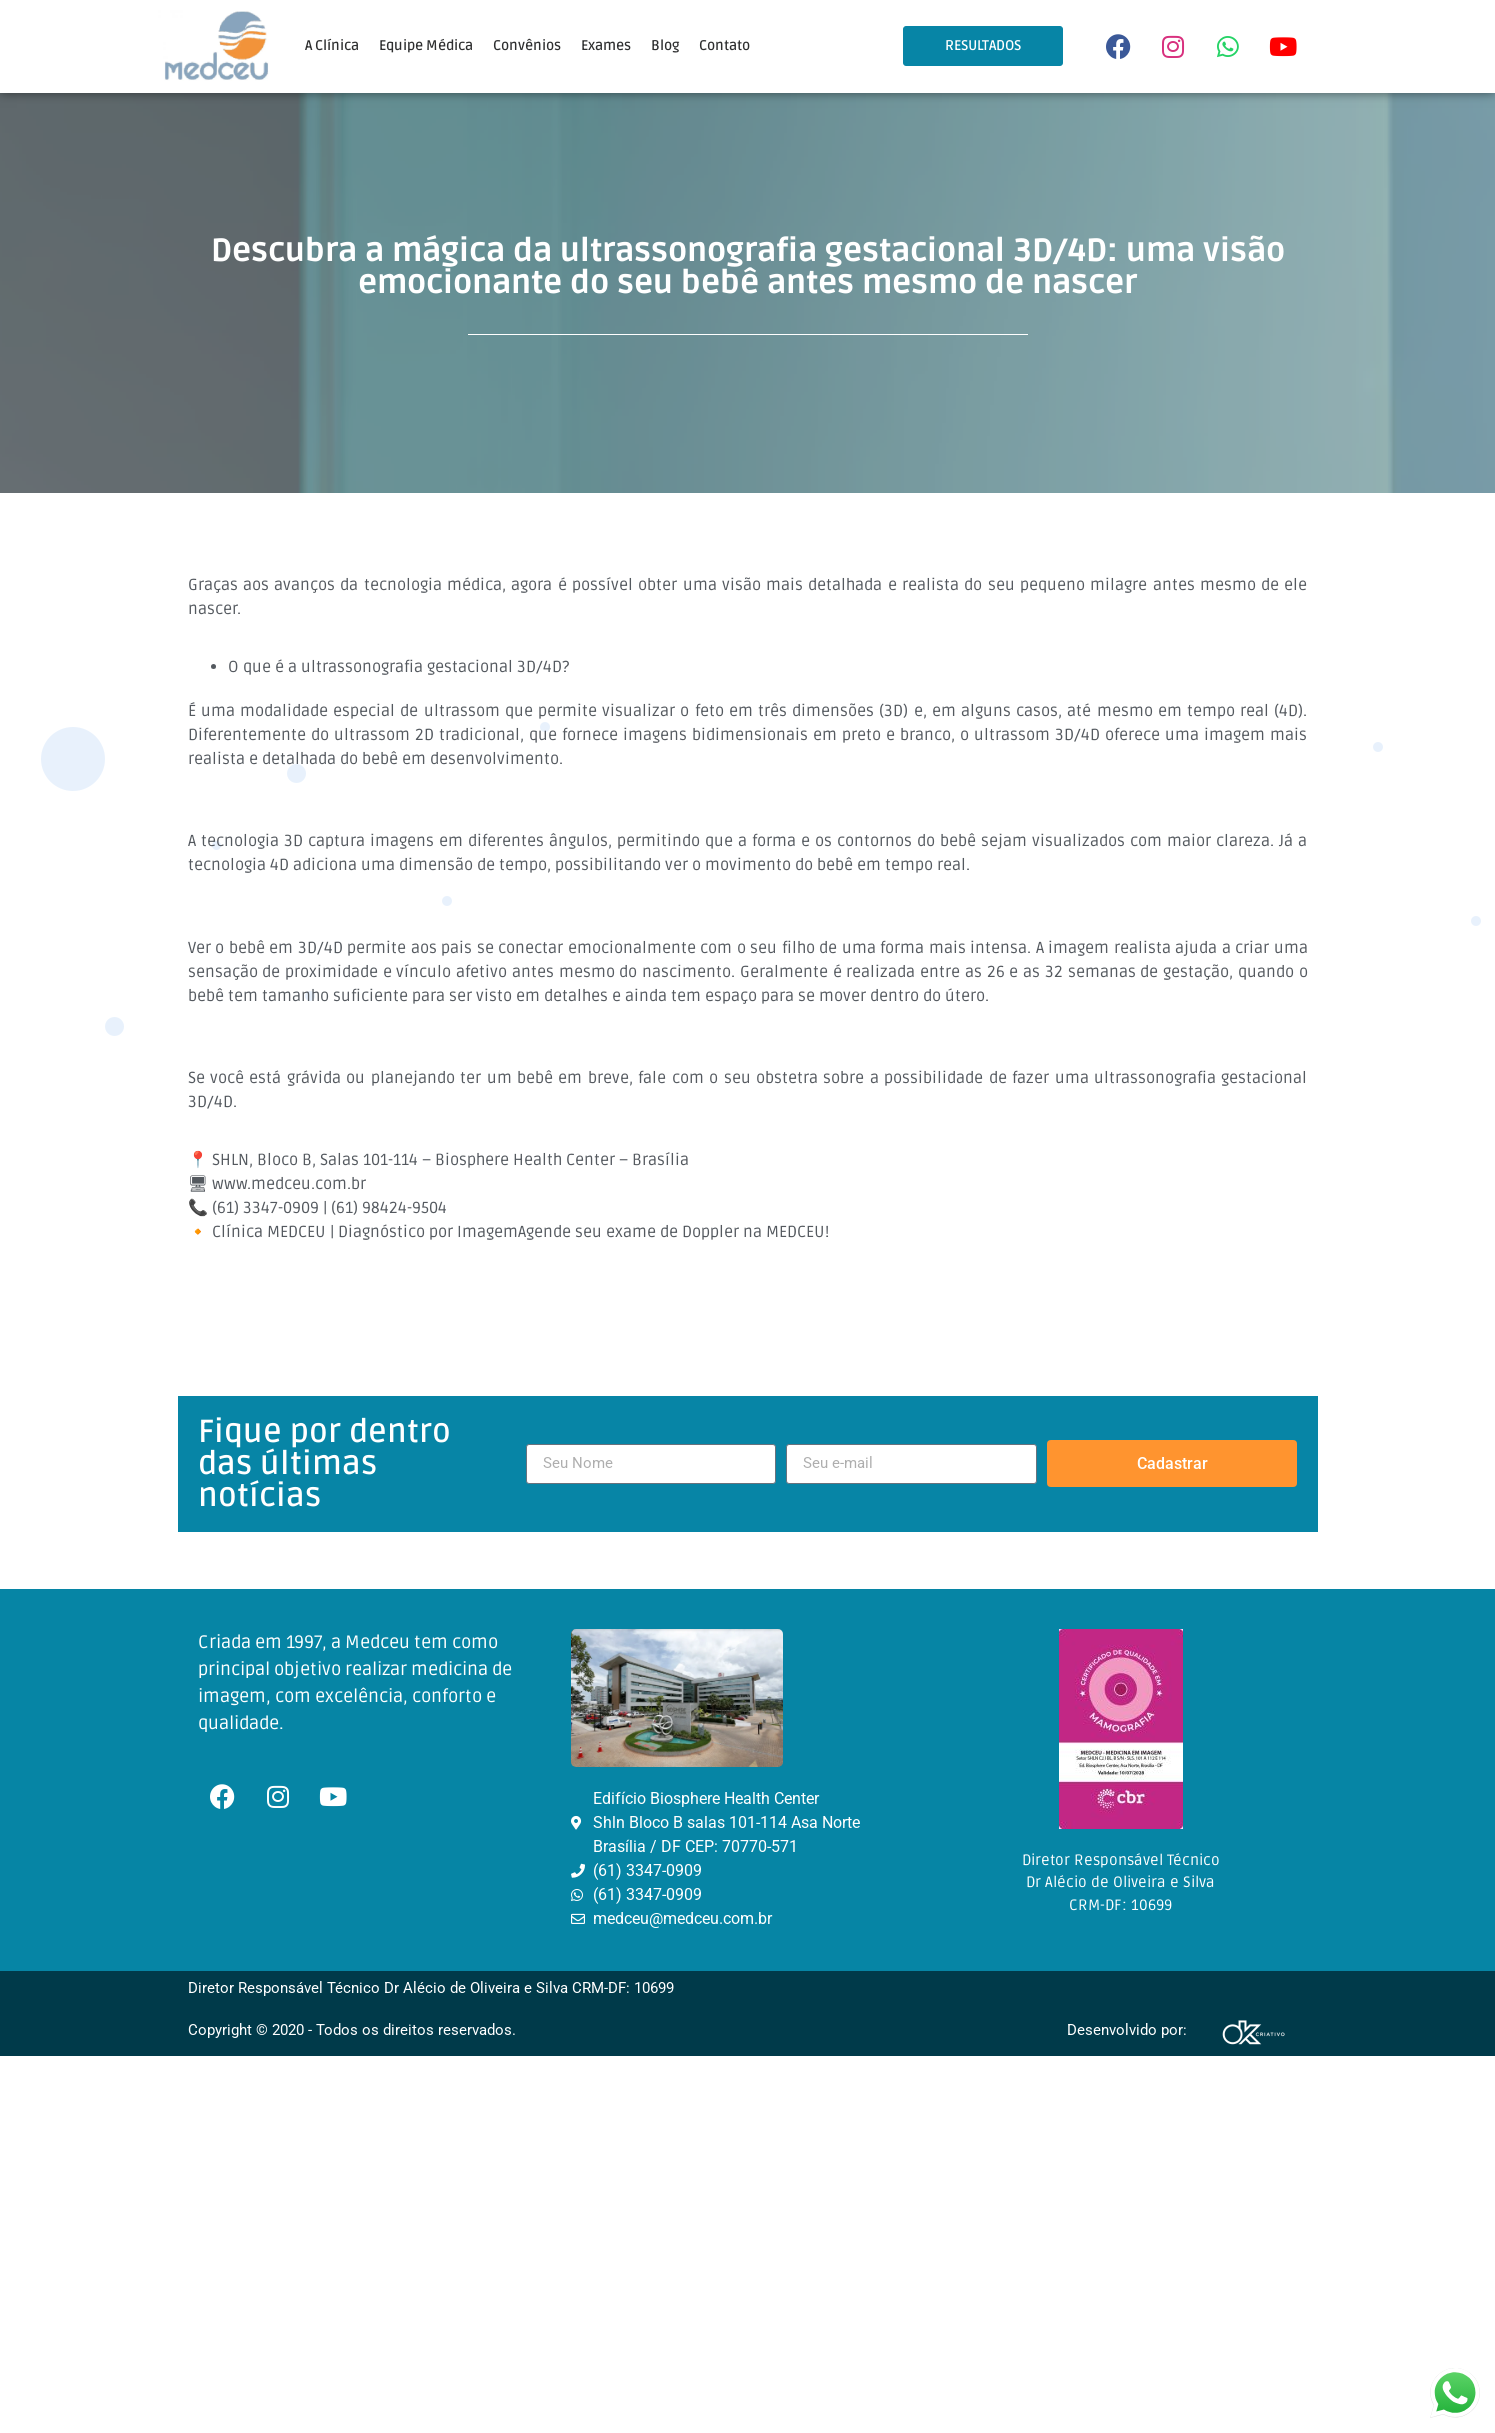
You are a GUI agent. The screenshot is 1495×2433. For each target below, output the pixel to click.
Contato (724, 45)
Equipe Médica (426, 45)
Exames (606, 45)
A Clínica (332, 45)
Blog (665, 45)
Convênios (527, 45)
